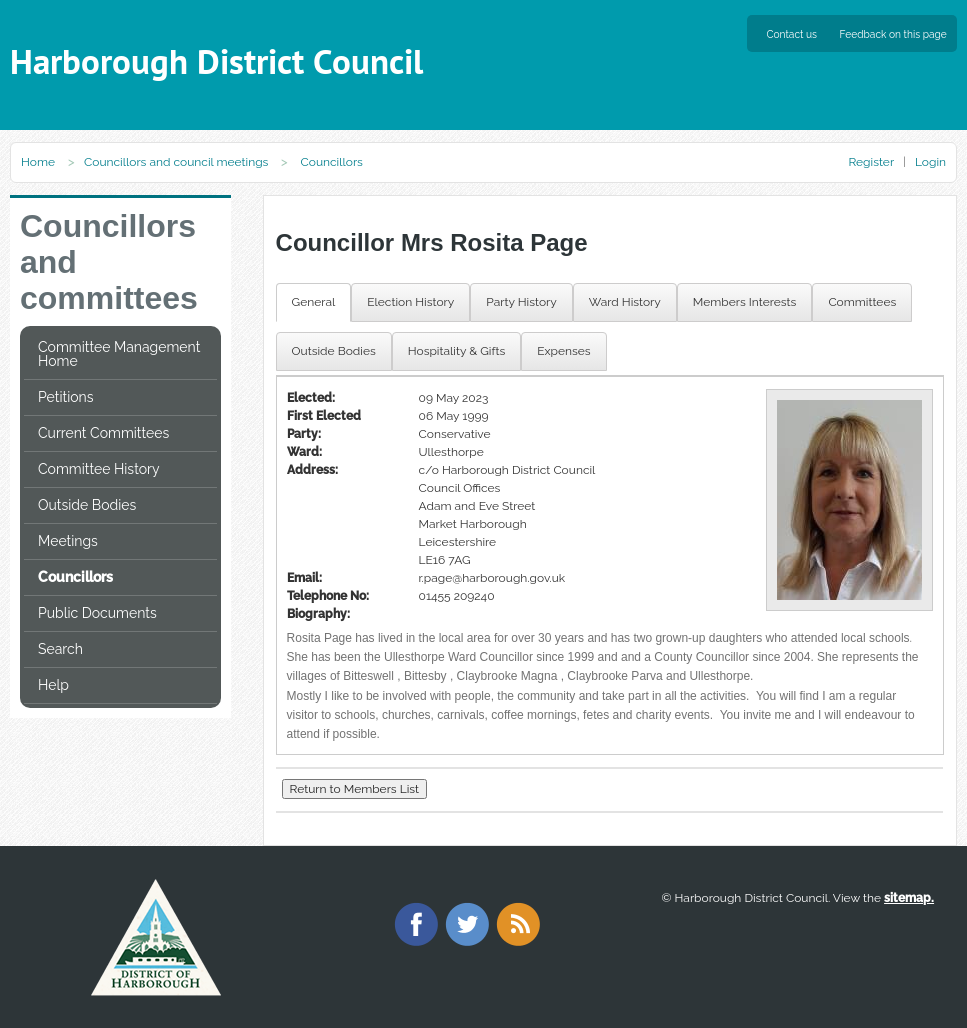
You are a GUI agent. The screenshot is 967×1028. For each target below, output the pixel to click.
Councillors (75, 577)
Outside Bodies (87, 505)
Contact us (792, 34)
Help (53, 685)
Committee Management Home (119, 354)
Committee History (99, 469)
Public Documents (97, 613)
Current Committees (103, 433)
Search (60, 649)
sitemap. (909, 898)
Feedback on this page (893, 34)
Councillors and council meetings (176, 162)
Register (870, 162)
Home (38, 162)
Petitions (65, 397)
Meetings (68, 541)
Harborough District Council (216, 61)
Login (930, 162)
